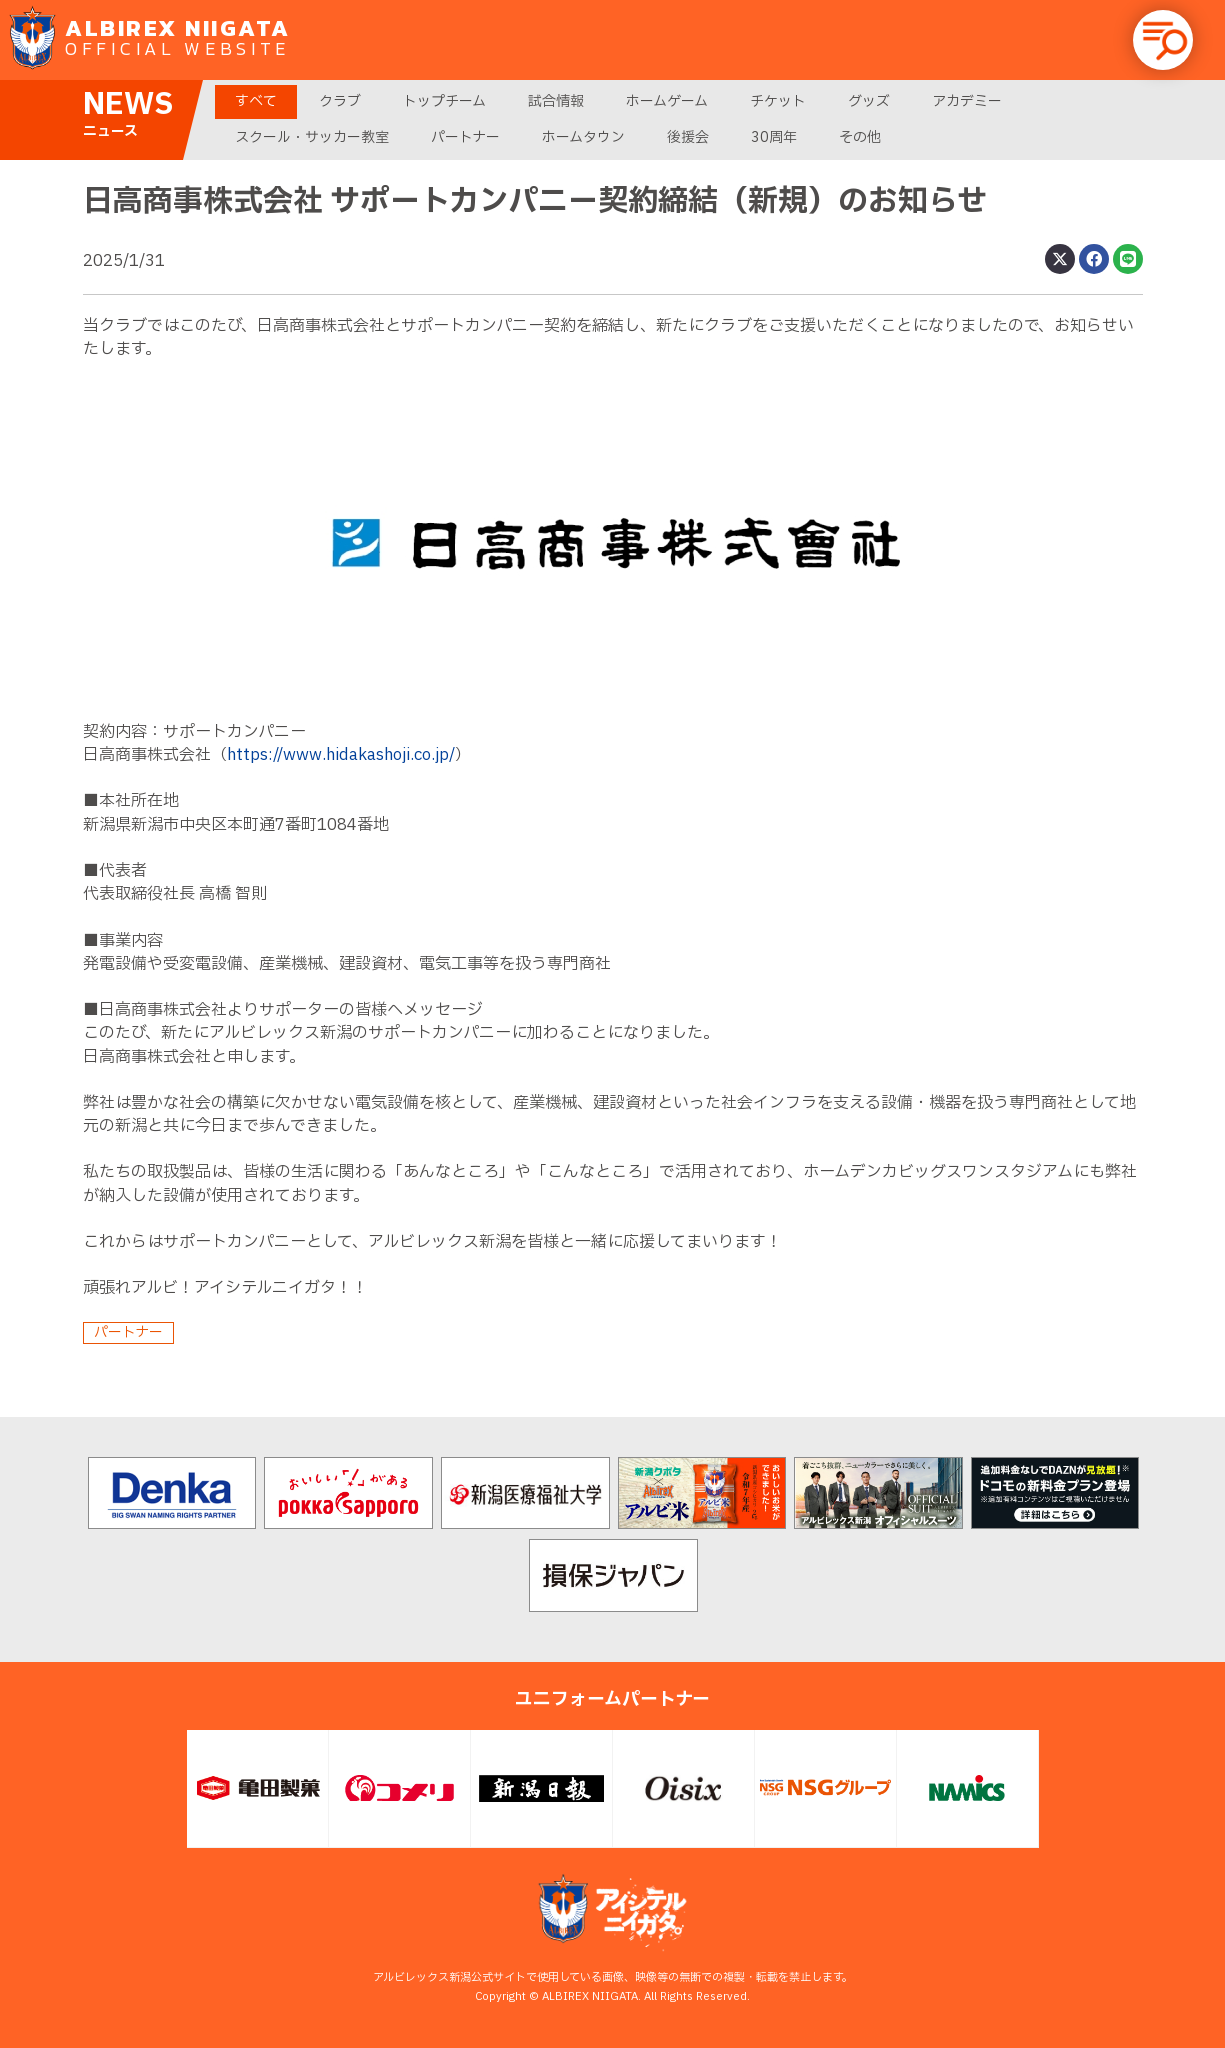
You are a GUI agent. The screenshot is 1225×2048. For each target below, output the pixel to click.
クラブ (340, 101)
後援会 (688, 137)
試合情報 (556, 101)
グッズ (869, 101)
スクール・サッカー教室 (312, 137)
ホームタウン (583, 137)
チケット (778, 101)
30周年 (774, 137)
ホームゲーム (667, 101)
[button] (1163, 40)
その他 (860, 137)
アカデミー (967, 101)
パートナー (465, 137)
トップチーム (444, 101)
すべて (256, 101)
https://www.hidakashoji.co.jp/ (341, 755)
